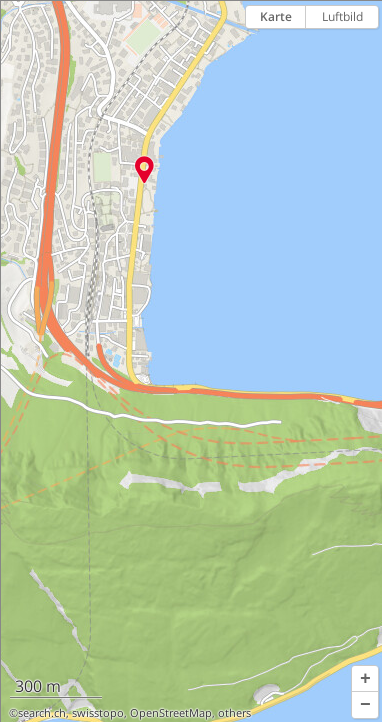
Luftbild (342, 16)
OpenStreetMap (171, 713)
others (234, 713)
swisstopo (98, 713)
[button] (365, 679)
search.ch (42, 713)
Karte (276, 16)
